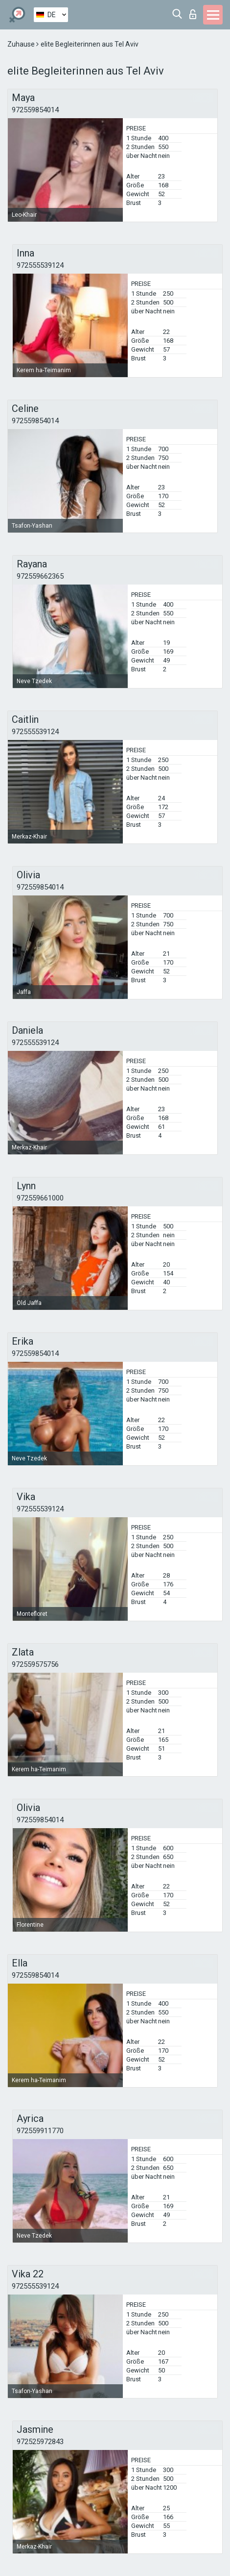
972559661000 (40, 1198)
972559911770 (40, 2130)
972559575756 (35, 1664)
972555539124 (40, 265)
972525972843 (40, 2441)
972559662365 (40, 576)
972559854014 (35, 109)
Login (192, 14)
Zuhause (21, 44)
